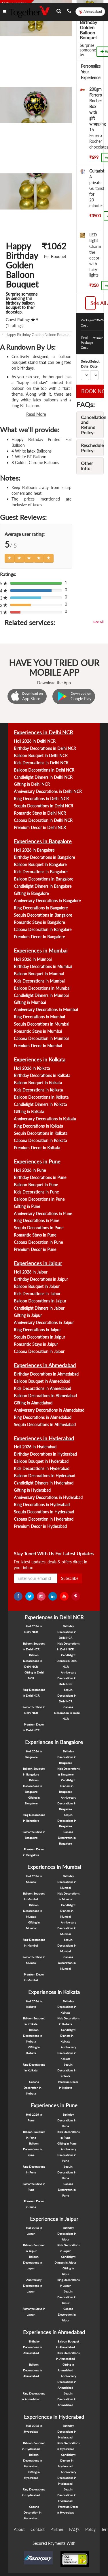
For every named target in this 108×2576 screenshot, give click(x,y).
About (19, 2529)
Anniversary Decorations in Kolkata (45, 1118)
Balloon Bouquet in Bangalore (40, 864)
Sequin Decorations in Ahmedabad (45, 1424)
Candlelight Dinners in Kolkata (40, 1104)
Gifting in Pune (27, 1206)
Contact (38, 2529)
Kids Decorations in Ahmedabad (42, 1388)
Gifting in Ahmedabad (33, 1402)
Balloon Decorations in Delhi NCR (44, 770)
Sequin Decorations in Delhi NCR (43, 805)
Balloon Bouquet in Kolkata (38, 1082)
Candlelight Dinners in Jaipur (39, 1308)
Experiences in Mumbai (40, 950)
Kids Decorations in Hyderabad (41, 1468)
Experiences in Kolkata (39, 1059)
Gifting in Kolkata (29, 1111)
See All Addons (93, 303)
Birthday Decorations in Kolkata (42, 1075)
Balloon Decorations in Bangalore (43, 878)
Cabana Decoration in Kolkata (40, 1140)
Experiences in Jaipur (38, 1263)
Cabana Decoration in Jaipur (39, 1351)
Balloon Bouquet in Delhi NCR (41, 755)
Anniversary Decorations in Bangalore (47, 900)
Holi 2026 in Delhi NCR (35, 741)
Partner (56, 2529)
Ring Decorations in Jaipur (37, 1329)
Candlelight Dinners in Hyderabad (43, 1482)
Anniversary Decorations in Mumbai (46, 1009)
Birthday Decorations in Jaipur (41, 1279)
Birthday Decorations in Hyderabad (45, 1454)
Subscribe (69, 1578)
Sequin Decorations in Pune (38, 1227)
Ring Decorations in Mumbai (39, 1016)
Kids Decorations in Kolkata (38, 1089)
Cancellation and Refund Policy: (93, 424)
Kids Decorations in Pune (36, 1191)
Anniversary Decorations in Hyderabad (48, 1497)
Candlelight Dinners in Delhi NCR (43, 777)
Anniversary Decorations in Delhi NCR (48, 791)
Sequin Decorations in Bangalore (43, 915)
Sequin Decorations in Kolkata (40, 1133)
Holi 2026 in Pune (30, 1170)
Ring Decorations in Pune (36, 1220)
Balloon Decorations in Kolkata (41, 1097)
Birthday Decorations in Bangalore (44, 857)
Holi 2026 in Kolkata (32, 1068)
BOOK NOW (92, 391)
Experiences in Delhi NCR (43, 732)
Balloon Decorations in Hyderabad (44, 1475)
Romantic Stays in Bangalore (39, 922)
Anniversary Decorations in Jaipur (44, 1322)
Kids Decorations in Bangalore (40, 871)
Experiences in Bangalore (43, 841)
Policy (90, 2529)
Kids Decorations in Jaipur (37, 1293)
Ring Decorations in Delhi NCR (41, 798)
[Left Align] (9, 558)
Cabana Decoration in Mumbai (41, 1038)
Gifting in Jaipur (28, 1315)
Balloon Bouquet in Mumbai (39, 973)
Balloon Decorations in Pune (39, 1199)
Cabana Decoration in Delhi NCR (43, 820)
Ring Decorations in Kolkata (38, 1126)
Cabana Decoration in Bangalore (42, 929)
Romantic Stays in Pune (35, 1235)
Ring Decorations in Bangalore (41, 907)
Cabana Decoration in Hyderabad (43, 1519)
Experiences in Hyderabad (44, 1438)
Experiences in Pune (37, 1161)
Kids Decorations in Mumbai (39, 980)
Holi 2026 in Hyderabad (35, 1446)
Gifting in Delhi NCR (32, 784)
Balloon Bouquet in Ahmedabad (42, 1381)
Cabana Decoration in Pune (38, 1242)
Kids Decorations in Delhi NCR (41, 762)
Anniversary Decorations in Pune (43, 1213)
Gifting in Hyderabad (32, 1490)
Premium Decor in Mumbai (38, 1045)
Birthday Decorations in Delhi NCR (45, 748)
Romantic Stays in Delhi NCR (40, 813)
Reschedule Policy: (92, 447)
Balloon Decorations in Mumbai (42, 988)
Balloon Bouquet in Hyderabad (41, 1461)
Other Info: (87, 465)
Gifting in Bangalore (31, 893)
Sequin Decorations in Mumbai (41, 1024)
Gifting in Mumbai (30, 1002)
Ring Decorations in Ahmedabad (42, 1417)
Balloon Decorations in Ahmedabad (45, 1395)
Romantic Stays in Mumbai (38, 1031)
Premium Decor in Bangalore (39, 936)
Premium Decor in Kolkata (37, 1147)
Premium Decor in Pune (35, 1249)
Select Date (85, 363)
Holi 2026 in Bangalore (34, 850)
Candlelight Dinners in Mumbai (41, 995)
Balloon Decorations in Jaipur (40, 1300)
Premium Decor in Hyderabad (40, 1526)
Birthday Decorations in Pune (40, 1177)
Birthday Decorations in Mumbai (43, 966)
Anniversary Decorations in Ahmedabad (49, 1410)
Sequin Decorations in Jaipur (39, 1337)
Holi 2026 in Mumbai (33, 959)
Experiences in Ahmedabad (45, 1365)
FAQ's (74, 2529)
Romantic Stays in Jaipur (36, 1344)
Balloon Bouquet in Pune (36, 1184)
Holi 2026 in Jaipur (31, 1272)
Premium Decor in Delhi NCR (40, 827)
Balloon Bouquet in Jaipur (37, 1286)
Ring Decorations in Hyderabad (42, 1504)
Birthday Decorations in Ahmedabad (46, 1374)
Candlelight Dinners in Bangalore (42, 886)
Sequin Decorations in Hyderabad (44, 1511)
